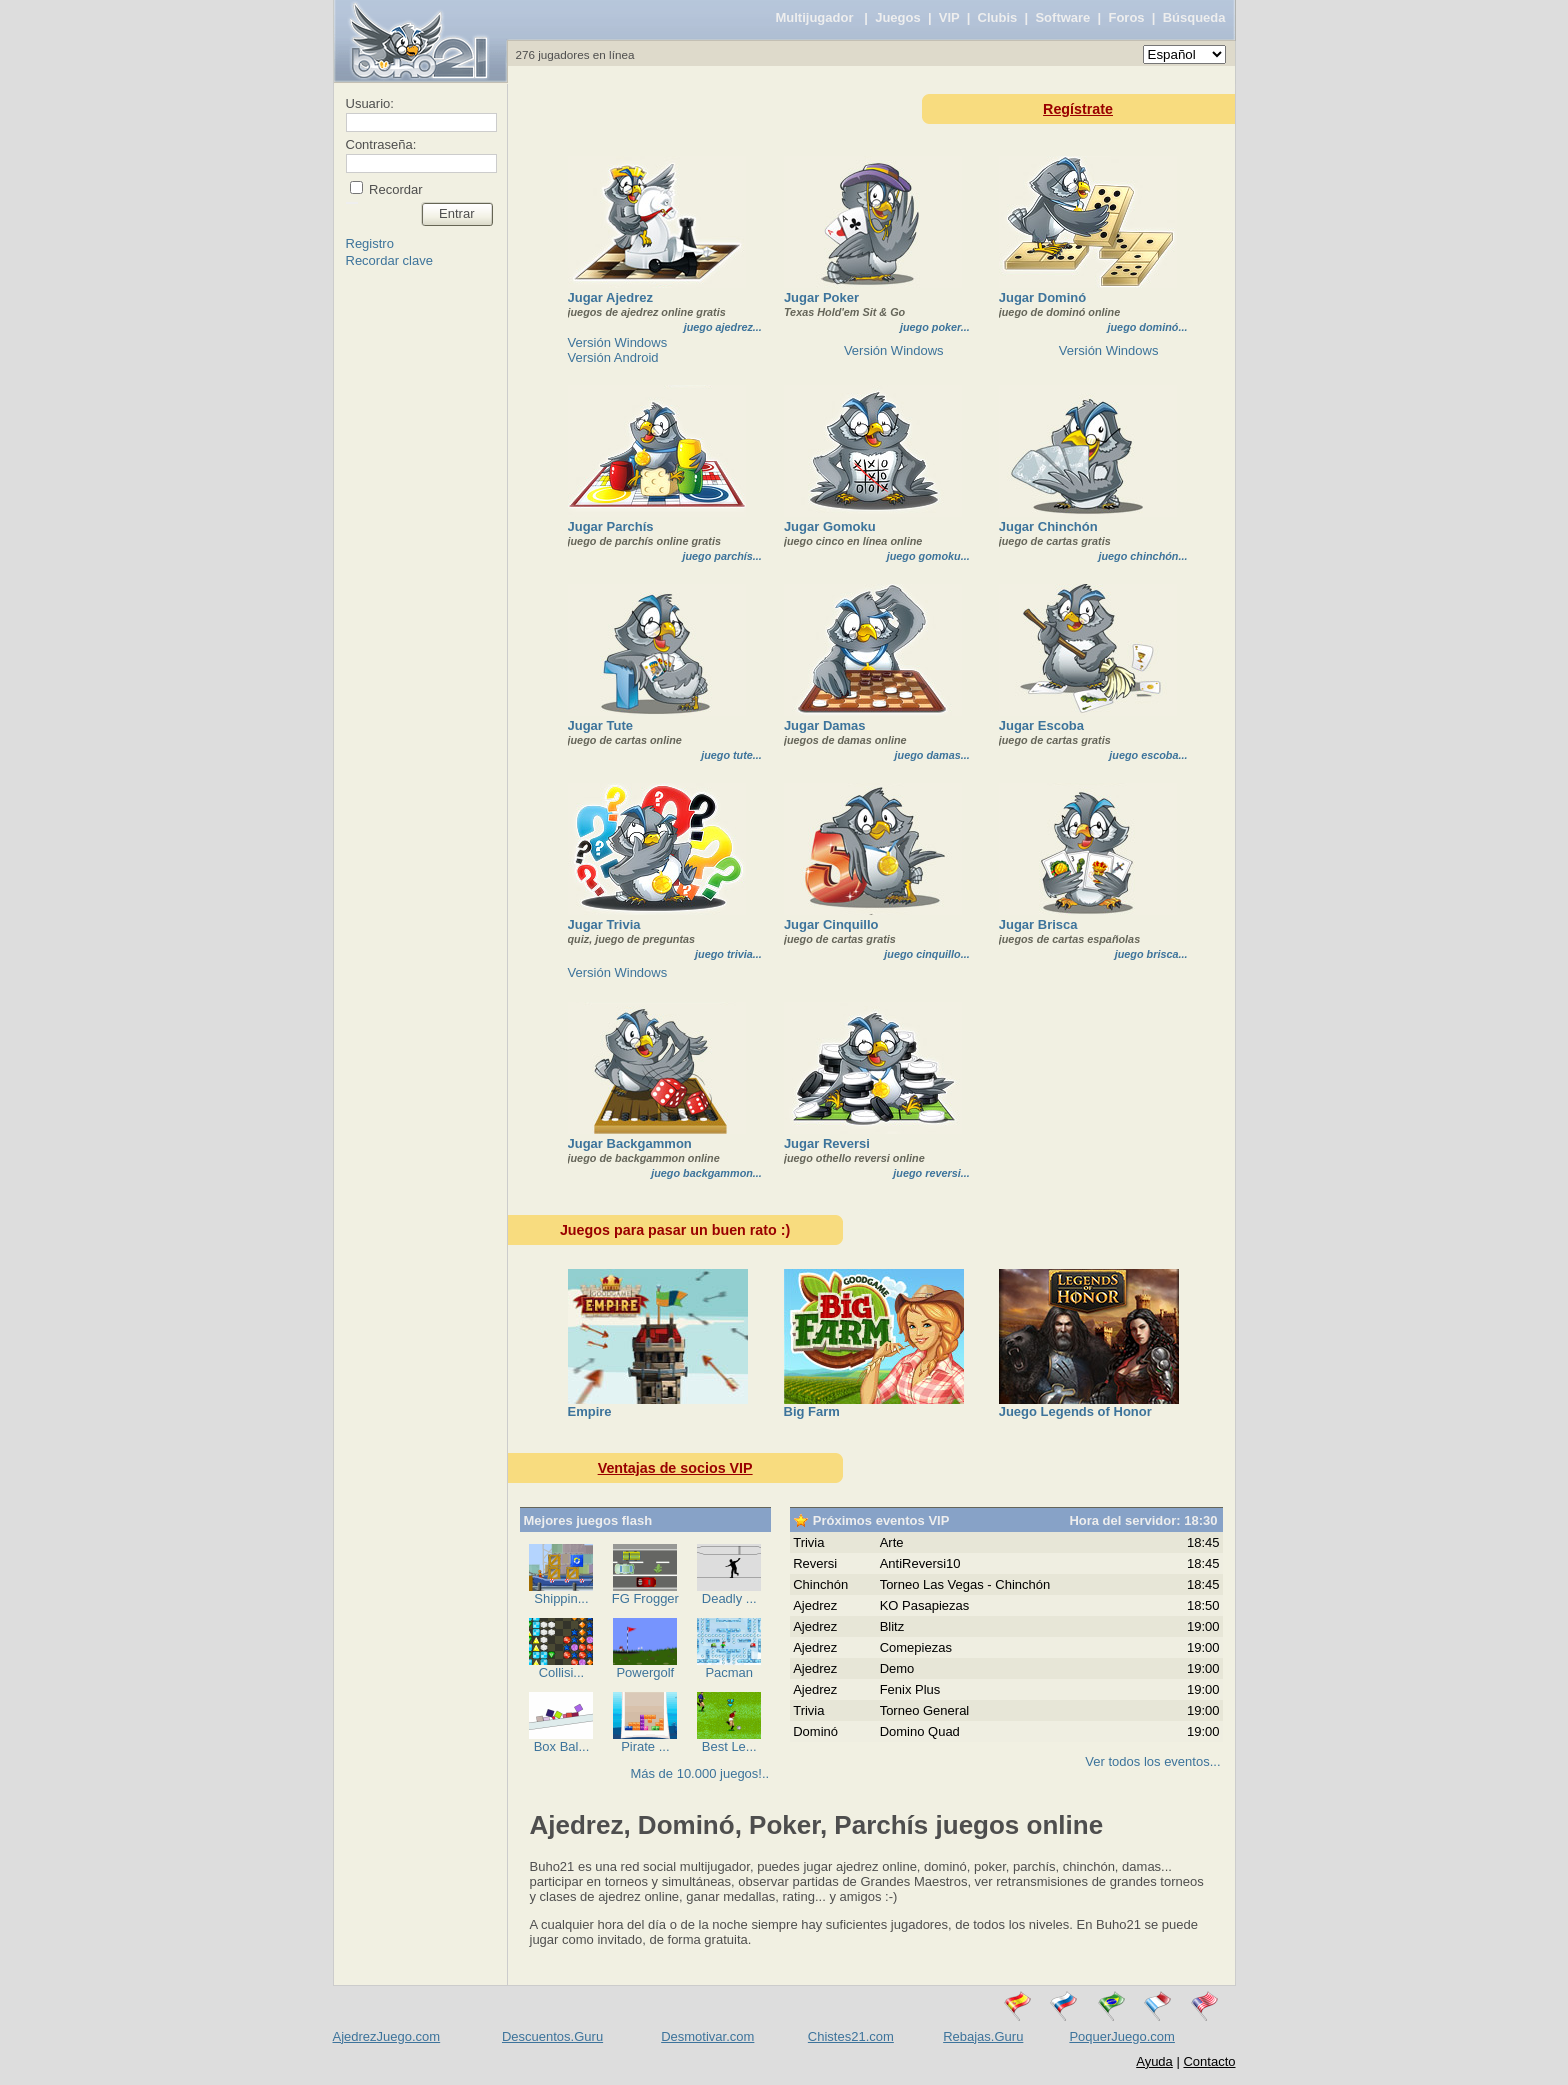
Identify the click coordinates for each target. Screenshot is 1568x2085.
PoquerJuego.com (1122, 2036)
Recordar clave (389, 260)
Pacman (729, 1672)
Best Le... (729, 1746)
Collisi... (562, 1672)
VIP (949, 17)
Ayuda (1154, 2061)
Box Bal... (562, 1746)
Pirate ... (645, 1746)
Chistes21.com (851, 2036)
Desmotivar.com (707, 2036)
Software (1062, 17)
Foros (1126, 17)
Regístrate (1078, 109)
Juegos (898, 17)
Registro (370, 243)
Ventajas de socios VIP (675, 1468)
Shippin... (561, 1598)
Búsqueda (1194, 17)
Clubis (998, 17)
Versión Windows (618, 342)
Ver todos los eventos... (1152, 1761)
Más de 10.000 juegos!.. (699, 1773)
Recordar (394, 189)
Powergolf (645, 1672)
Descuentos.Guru (552, 2036)
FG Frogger (645, 1598)
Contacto (1209, 2061)
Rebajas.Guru (983, 2036)
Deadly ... (729, 1598)
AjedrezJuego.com (387, 2036)
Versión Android (613, 357)
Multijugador (814, 17)
